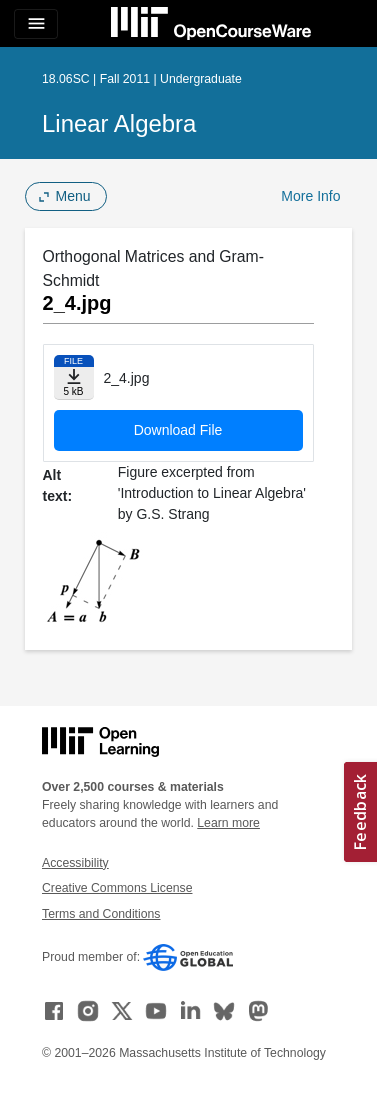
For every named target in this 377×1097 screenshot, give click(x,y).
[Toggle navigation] (36, 24)
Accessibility (75, 863)
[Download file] (74, 377)
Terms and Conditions (101, 914)
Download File (178, 430)
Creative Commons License (117, 888)
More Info (310, 196)
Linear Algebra (119, 123)
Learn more (228, 823)
